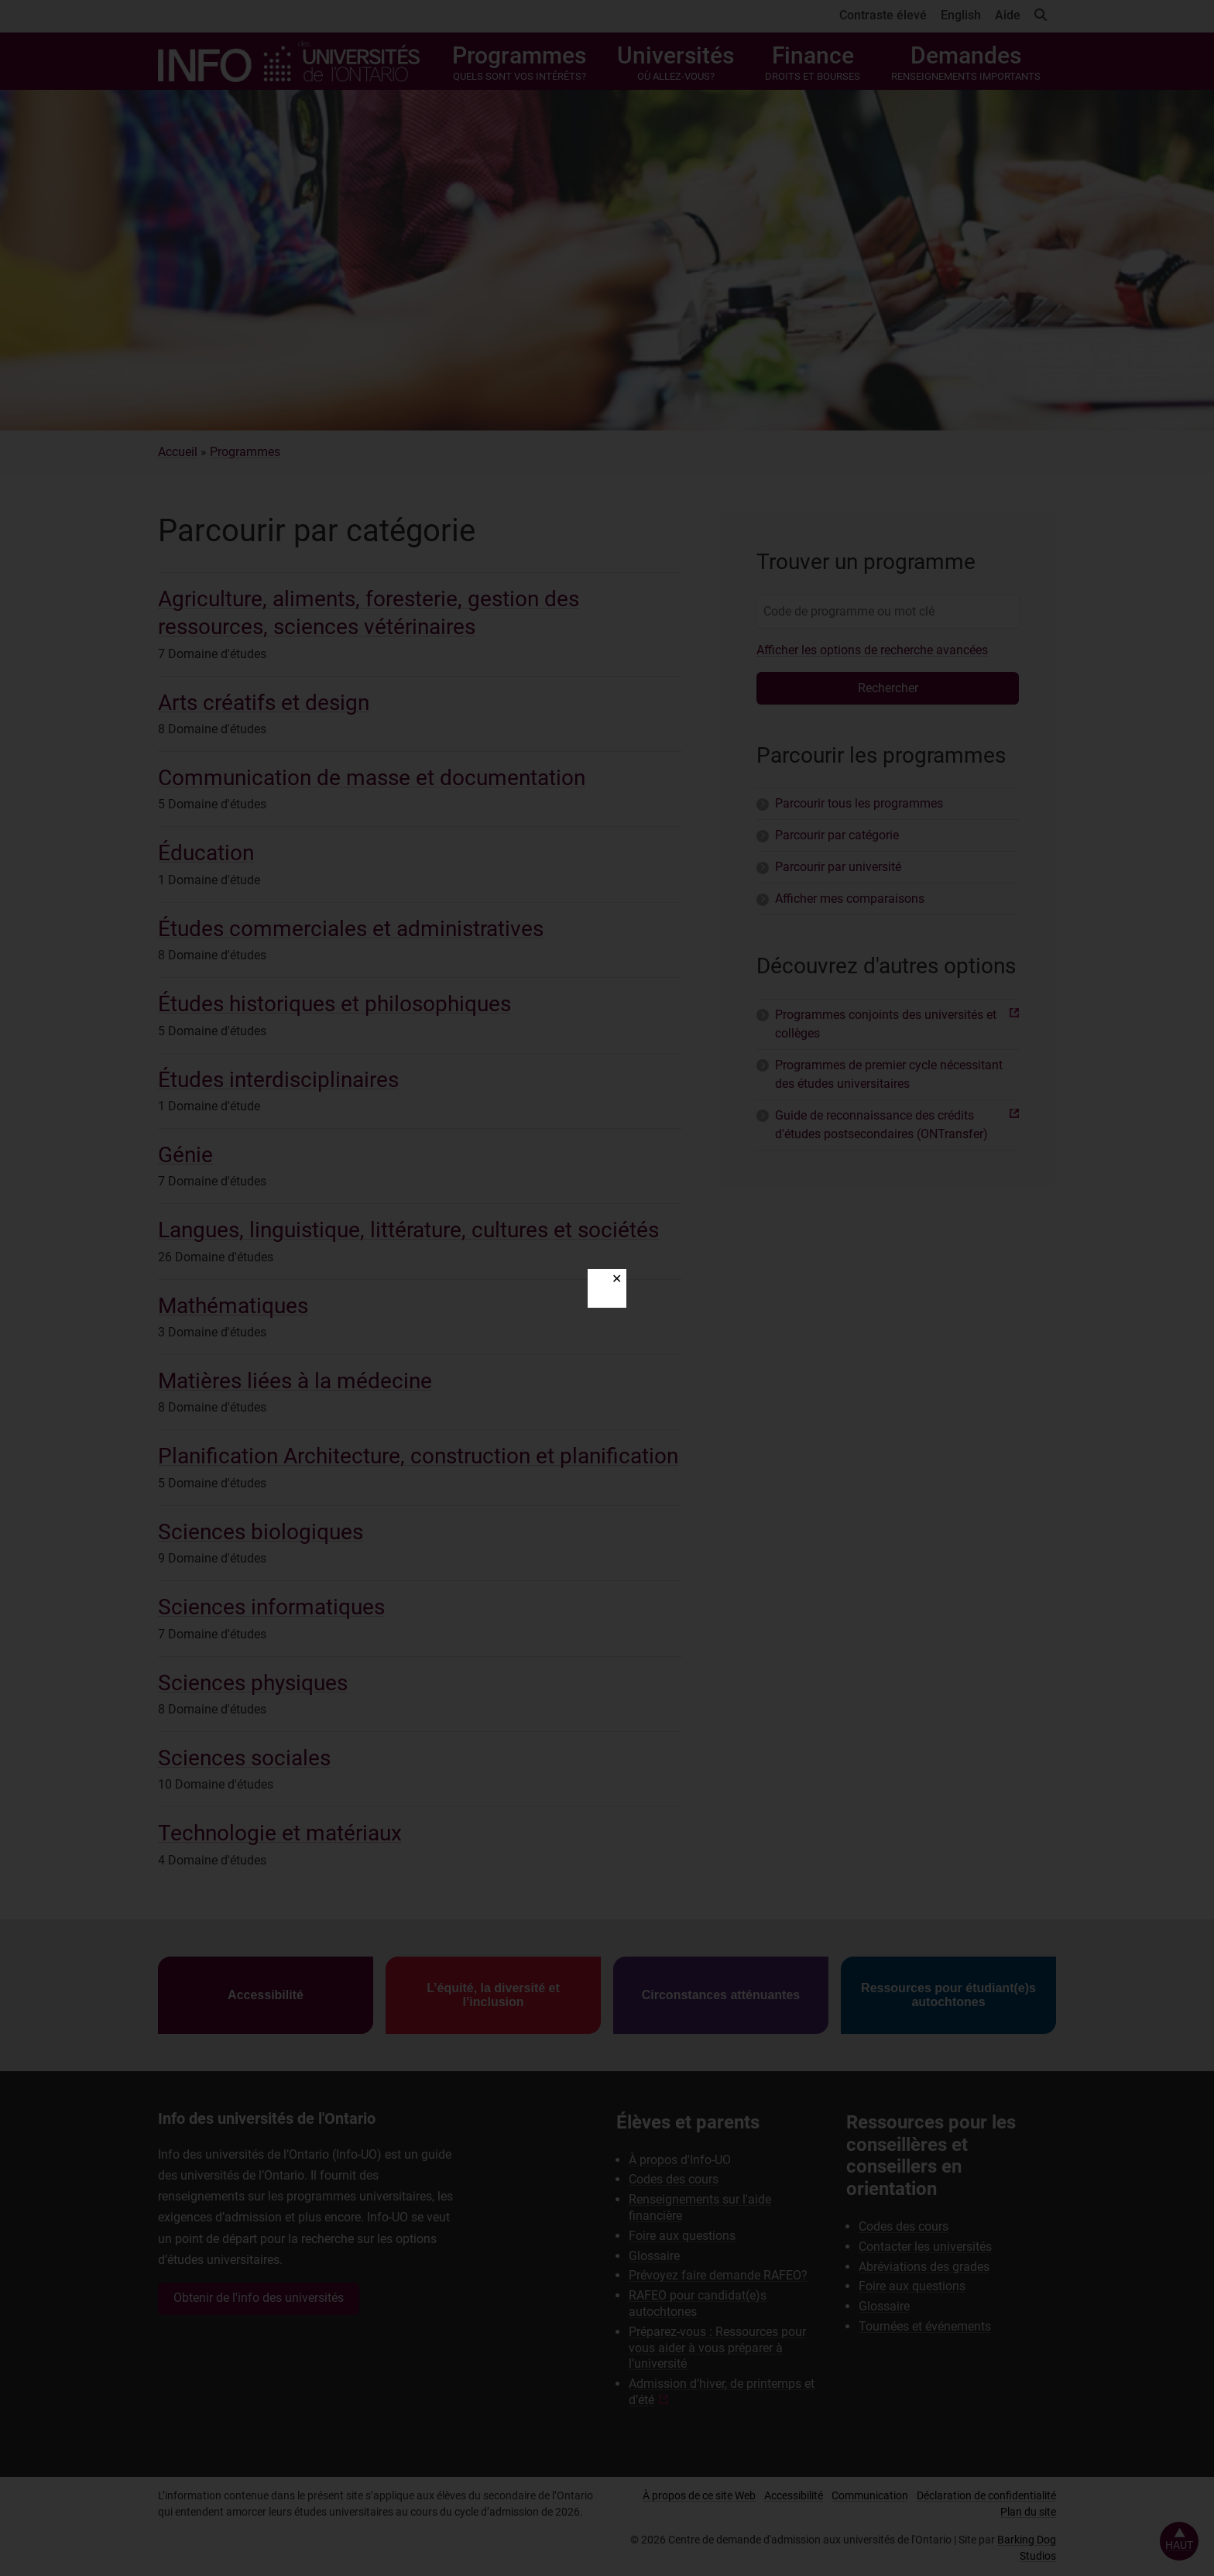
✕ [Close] (617, 1278)
